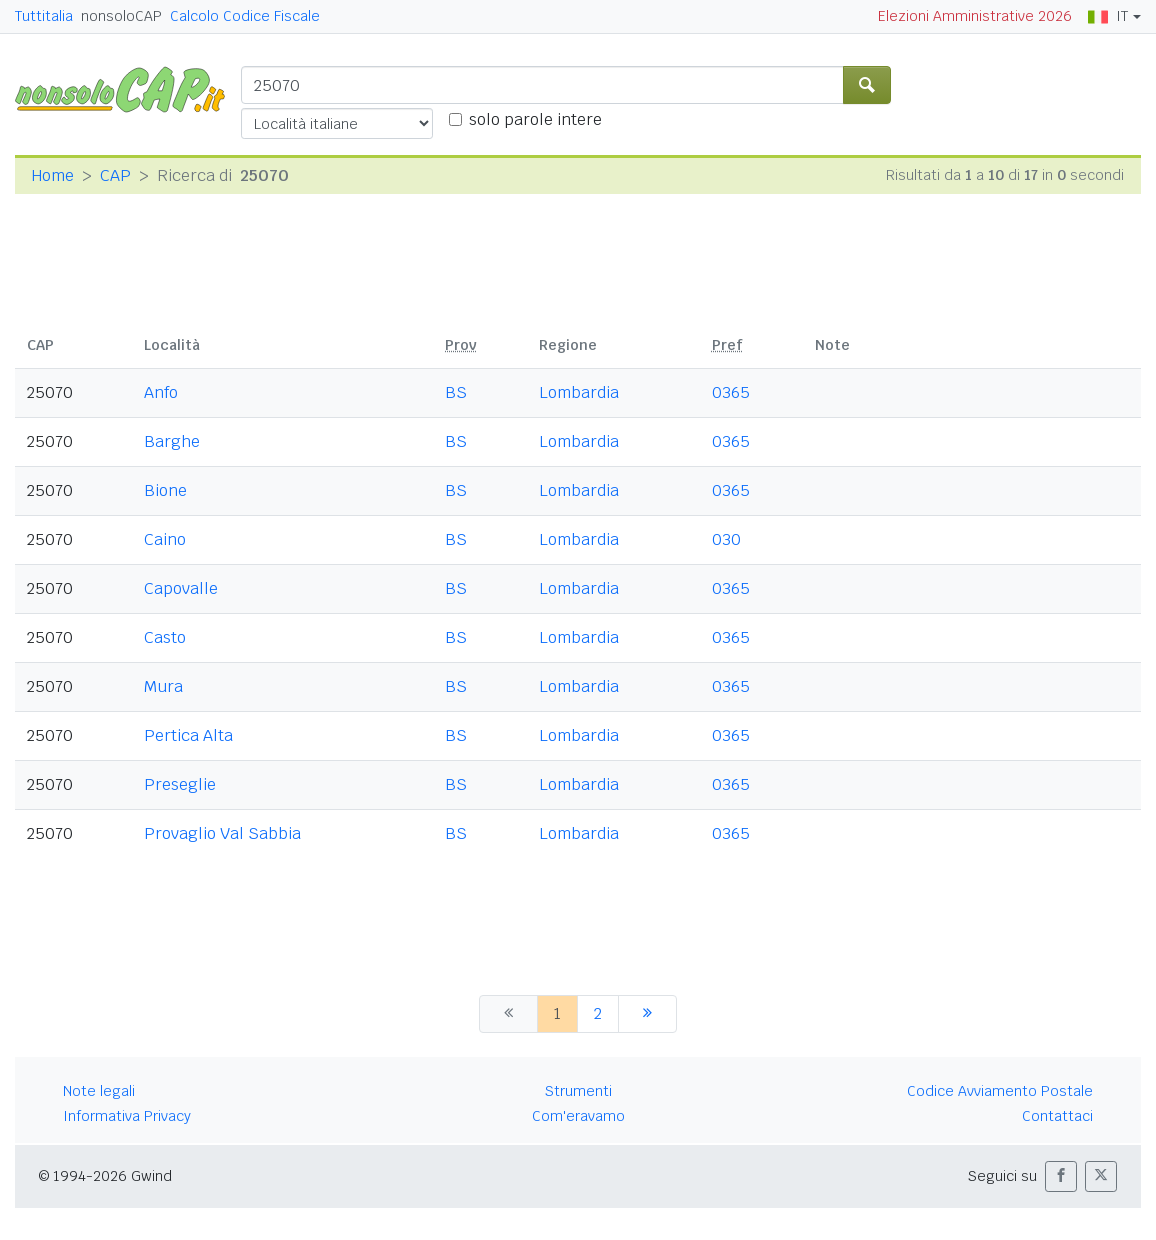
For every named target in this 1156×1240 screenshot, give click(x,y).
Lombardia (579, 392)
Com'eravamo (578, 1116)
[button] (1061, 1176)
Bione (165, 490)
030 (726, 539)
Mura (163, 686)
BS (456, 392)
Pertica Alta (188, 735)
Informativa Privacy (127, 1116)
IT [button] (1108, 16)
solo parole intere (535, 119)
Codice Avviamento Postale (1000, 1091)
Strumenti (578, 1091)
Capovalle (181, 588)
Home (52, 175)
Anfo (161, 392)
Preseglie (180, 784)
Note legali (99, 1091)
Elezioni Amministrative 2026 (975, 16)
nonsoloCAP (121, 16)
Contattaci (1057, 1116)
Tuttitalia (44, 16)
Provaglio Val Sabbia (222, 833)
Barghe (172, 441)
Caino (165, 539)
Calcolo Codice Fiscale (245, 16)
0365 (731, 392)
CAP (115, 175)
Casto (165, 637)
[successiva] (647, 1014)
